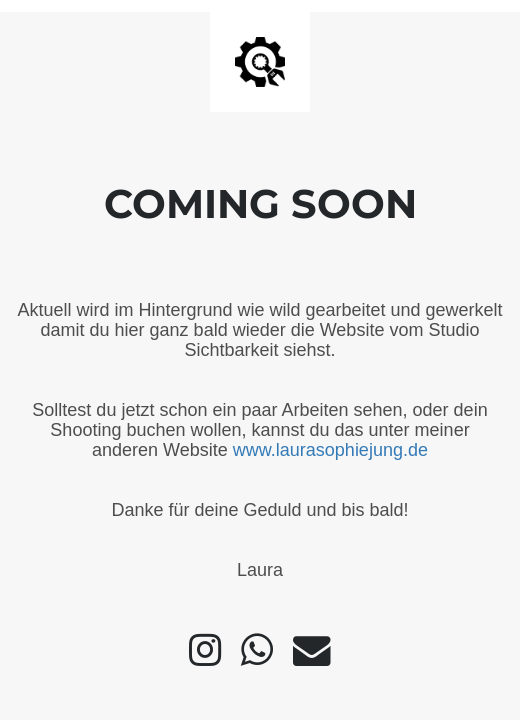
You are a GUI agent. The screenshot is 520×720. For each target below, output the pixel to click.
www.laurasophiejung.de (330, 450)
